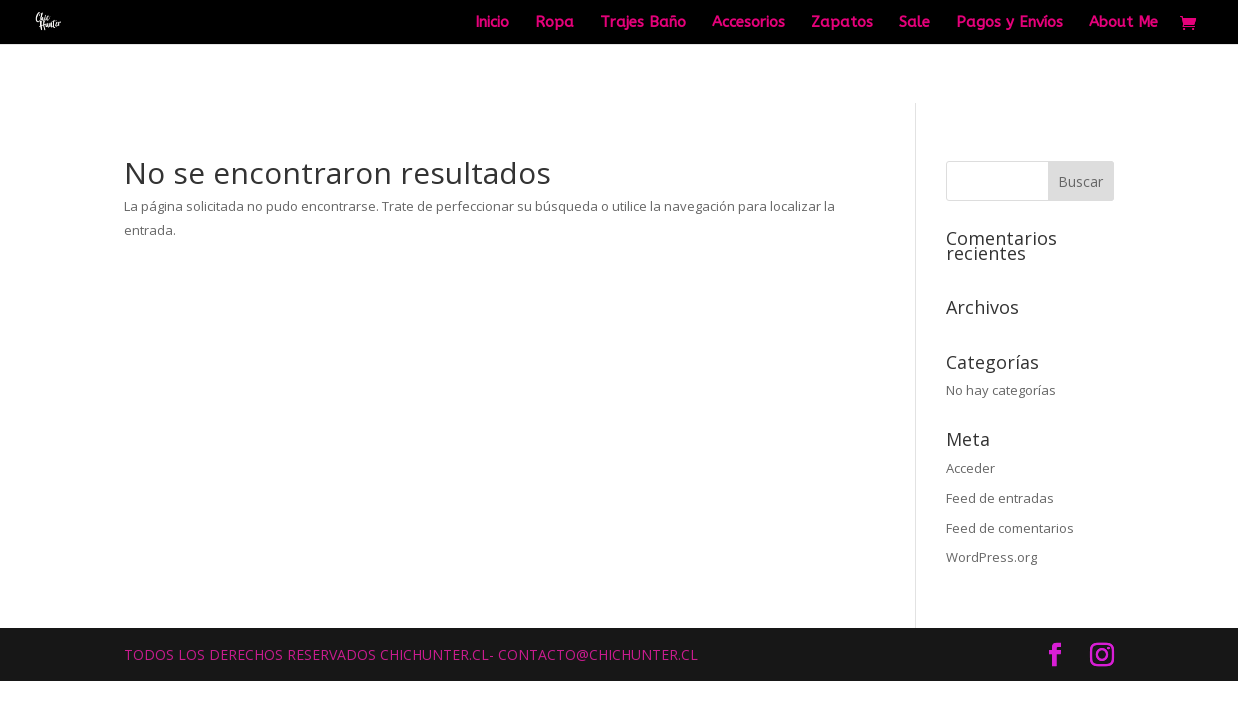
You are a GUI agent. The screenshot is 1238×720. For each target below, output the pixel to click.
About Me (1123, 23)
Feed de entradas (1000, 498)
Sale (914, 23)
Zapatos (842, 23)
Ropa (554, 23)
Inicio (492, 23)
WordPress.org (991, 557)
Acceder (970, 468)
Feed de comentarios (1010, 528)
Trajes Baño (643, 23)
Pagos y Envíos (1009, 23)
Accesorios (748, 23)
